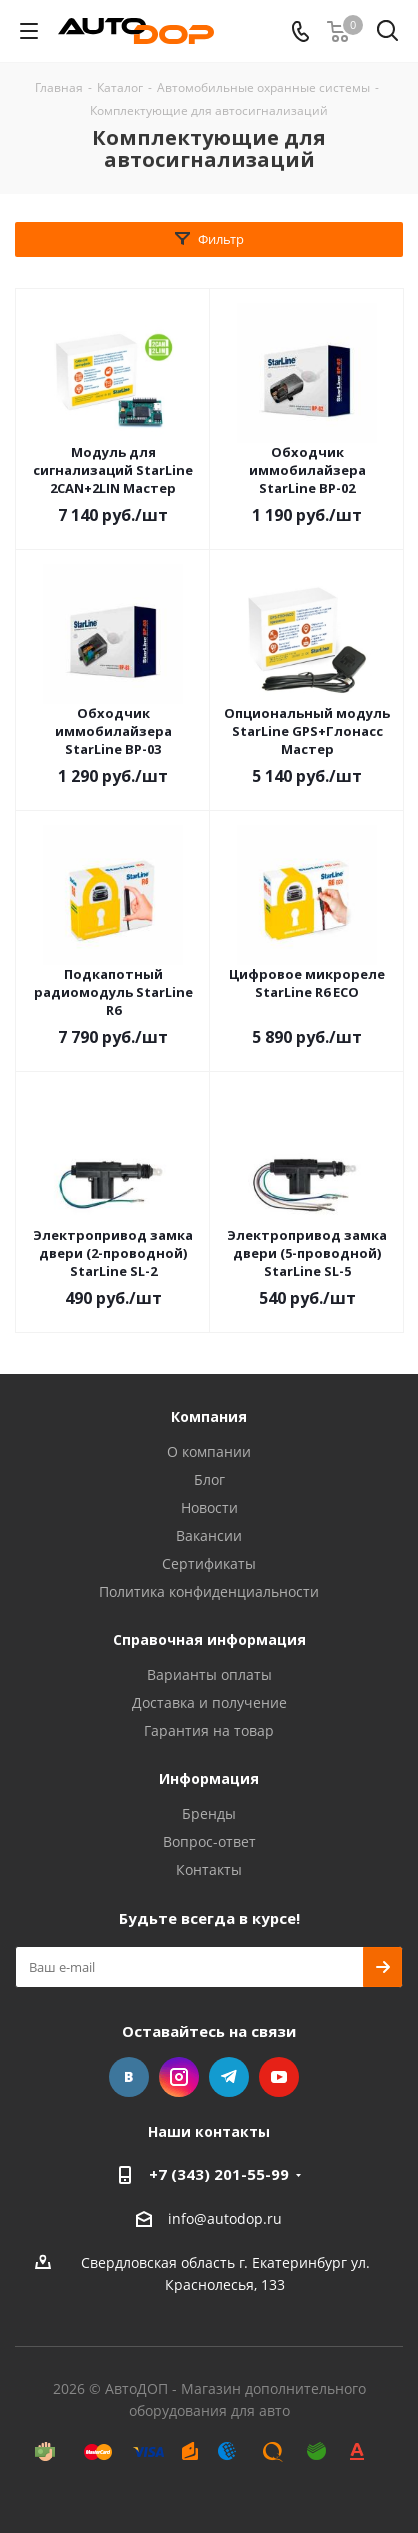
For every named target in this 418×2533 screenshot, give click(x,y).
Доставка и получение (209, 1702)
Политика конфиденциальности (209, 1591)
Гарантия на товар (209, 1730)
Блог (209, 1479)
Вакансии (209, 1535)
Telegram (229, 2077)
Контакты (209, 1869)
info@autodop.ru (225, 2218)
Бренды (209, 1813)
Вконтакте (129, 2077)
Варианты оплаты (209, 1674)
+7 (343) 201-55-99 (219, 2174)
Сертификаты (209, 1563)
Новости (209, 1507)
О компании (209, 1451)
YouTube (279, 2077)
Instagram (179, 2077)
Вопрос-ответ (209, 1841)
